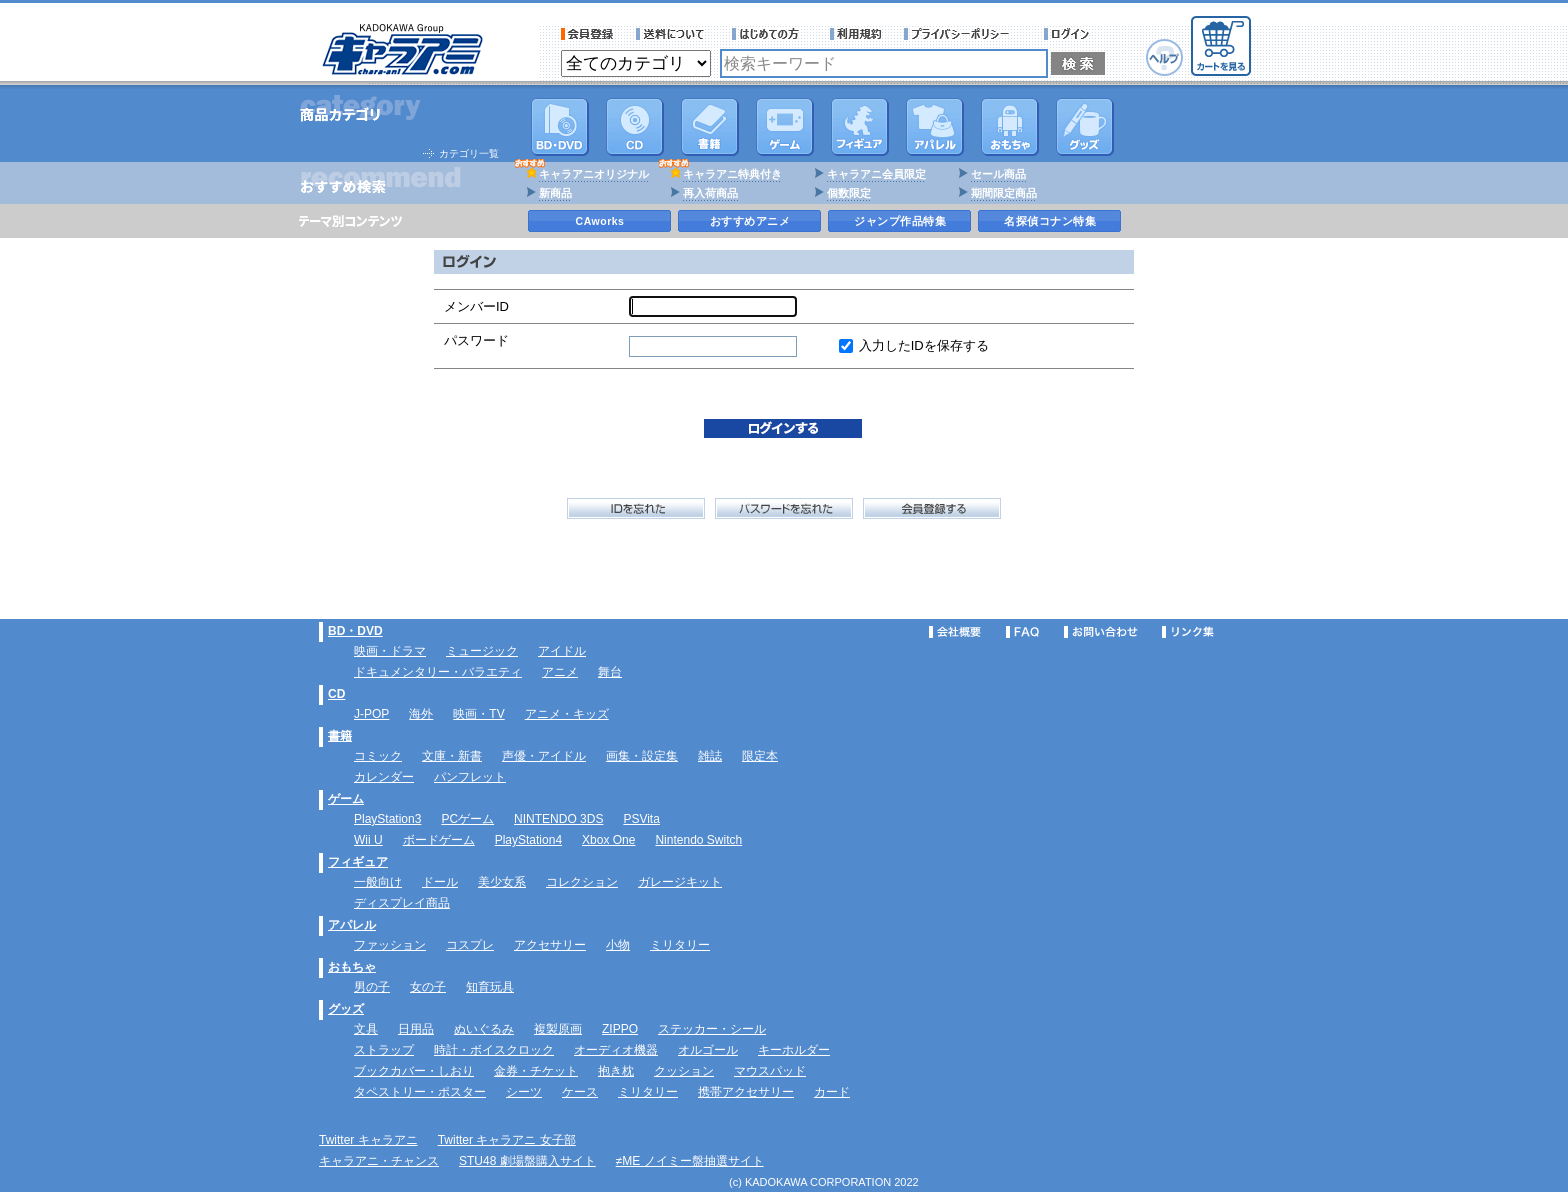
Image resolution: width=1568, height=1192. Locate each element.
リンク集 (1188, 632)
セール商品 (998, 174)
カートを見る (1221, 46)
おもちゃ (1010, 127)
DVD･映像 (560, 127)
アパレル (935, 127)
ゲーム (346, 799)
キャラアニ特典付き (732, 174)
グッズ (1085, 127)
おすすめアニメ (750, 221)
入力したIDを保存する (924, 345)
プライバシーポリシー (963, 34)
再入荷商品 (710, 193)
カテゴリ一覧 (469, 153)
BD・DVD (355, 631)
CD (635, 127)
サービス (770, 34)
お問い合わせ (1101, 632)
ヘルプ (1164, 57)
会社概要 (955, 632)
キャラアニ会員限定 (876, 174)
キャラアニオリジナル (594, 174)
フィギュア (860, 127)
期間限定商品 (1004, 193)
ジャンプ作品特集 (900, 221)
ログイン (1069, 34)
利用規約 (856, 34)
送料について (673, 34)
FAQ (1022, 632)
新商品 (555, 193)
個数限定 (849, 193)
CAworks (600, 221)
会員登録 (587, 34)
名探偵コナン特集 (1050, 221)
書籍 (710, 127)
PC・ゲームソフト (785, 127)
